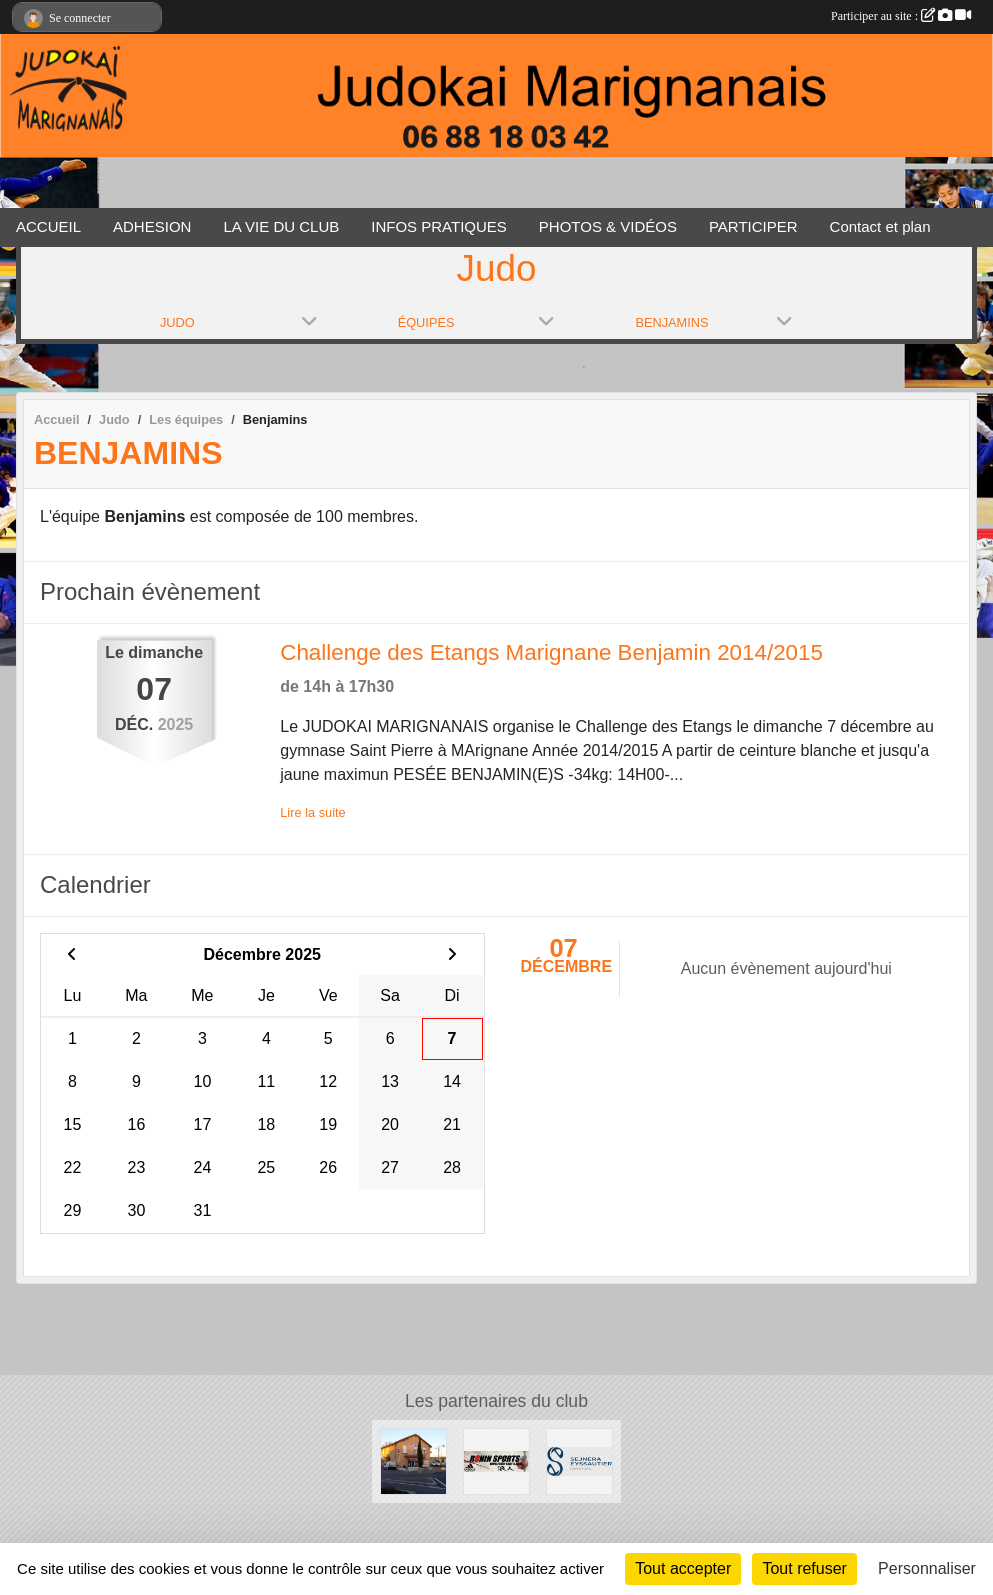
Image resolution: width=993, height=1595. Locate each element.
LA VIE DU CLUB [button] (281, 226)
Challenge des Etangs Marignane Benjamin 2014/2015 (551, 652)
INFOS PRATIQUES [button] (439, 226)
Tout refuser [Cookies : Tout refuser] (804, 1568)
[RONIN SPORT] (496, 1460)
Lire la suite (312, 812)
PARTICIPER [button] (753, 226)
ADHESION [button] (152, 226)
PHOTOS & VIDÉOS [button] (608, 226)
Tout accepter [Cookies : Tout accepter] (683, 1568)
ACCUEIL (48, 226)
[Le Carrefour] (413, 1460)
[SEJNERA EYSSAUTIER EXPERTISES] (579, 1460)
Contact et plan (880, 226)
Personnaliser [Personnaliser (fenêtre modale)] (927, 1568)
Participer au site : (901, 16)
